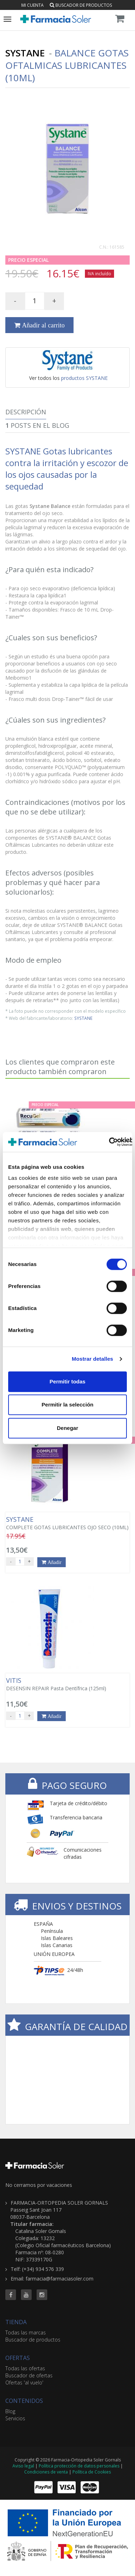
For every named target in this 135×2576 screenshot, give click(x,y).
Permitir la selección (67, 1405)
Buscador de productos (81, 5)
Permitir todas (68, 1381)
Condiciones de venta (46, 2472)
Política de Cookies (91, 2472)
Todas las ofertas (25, 2368)
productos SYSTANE (84, 378)
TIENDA (16, 2322)
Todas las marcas (25, 2332)
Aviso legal (23, 2466)
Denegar (67, 1428)
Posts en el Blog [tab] (37, 425)
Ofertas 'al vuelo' (24, 2382)
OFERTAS (17, 2358)
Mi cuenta (32, 5)
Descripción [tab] (25, 412)
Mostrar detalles (92, 1359)
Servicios (15, 2418)
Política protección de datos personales (79, 2466)
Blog (10, 2411)
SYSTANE (83, 1018)
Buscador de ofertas (29, 2375)
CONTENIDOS (24, 2401)
